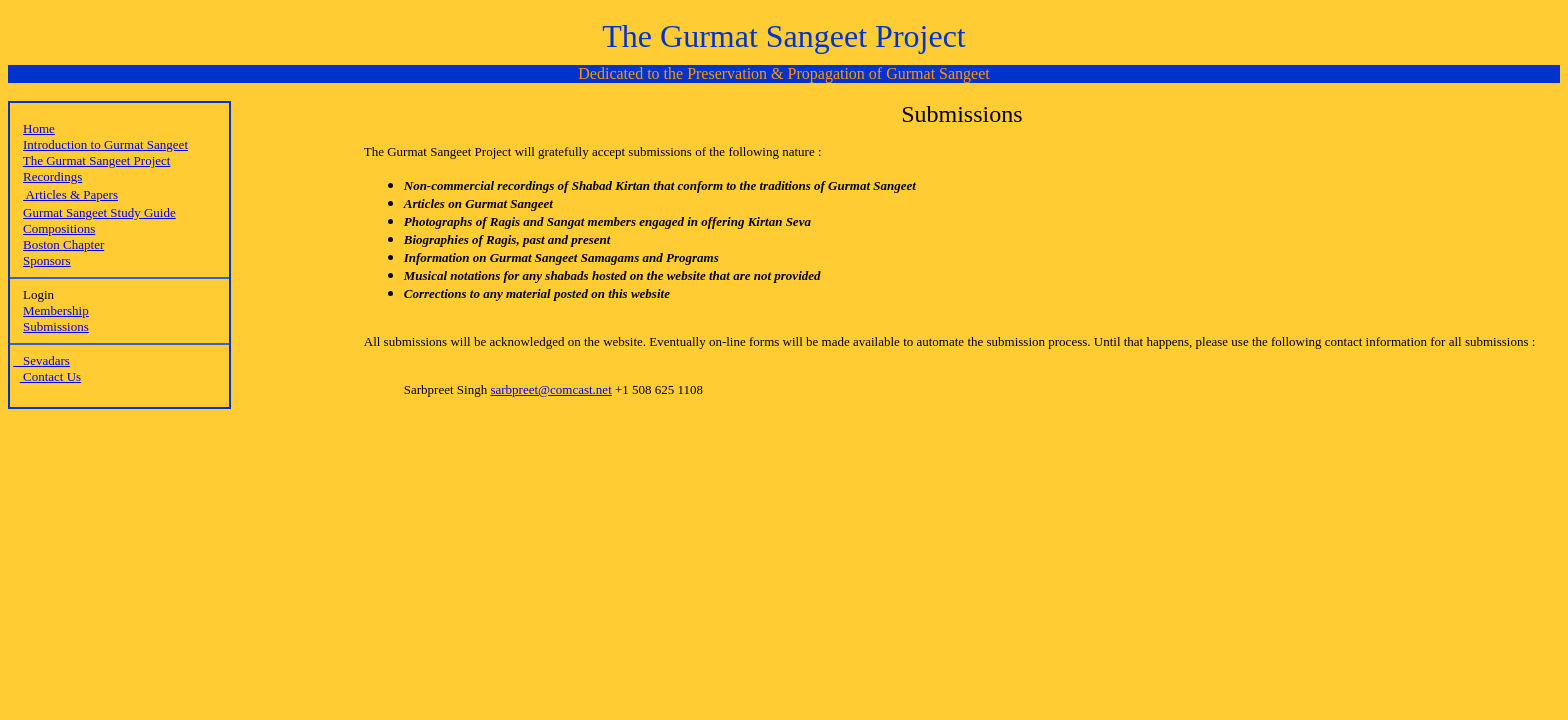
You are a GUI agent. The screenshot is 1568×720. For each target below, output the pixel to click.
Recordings (52, 176)
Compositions (59, 228)
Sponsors (47, 260)
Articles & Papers (70, 194)
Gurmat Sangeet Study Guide (99, 212)
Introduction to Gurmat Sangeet (105, 144)
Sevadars (41, 360)
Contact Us (50, 376)
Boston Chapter (63, 244)
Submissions (56, 326)
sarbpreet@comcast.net (550, 389)
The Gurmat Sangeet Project (97, 160)
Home (39, 128)
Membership (56, 310)
